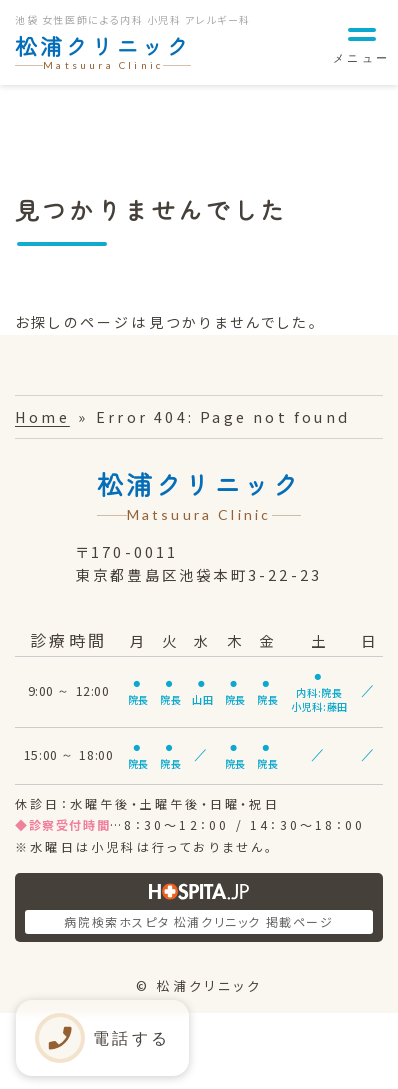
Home (42, 416)
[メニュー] (361, 42)
